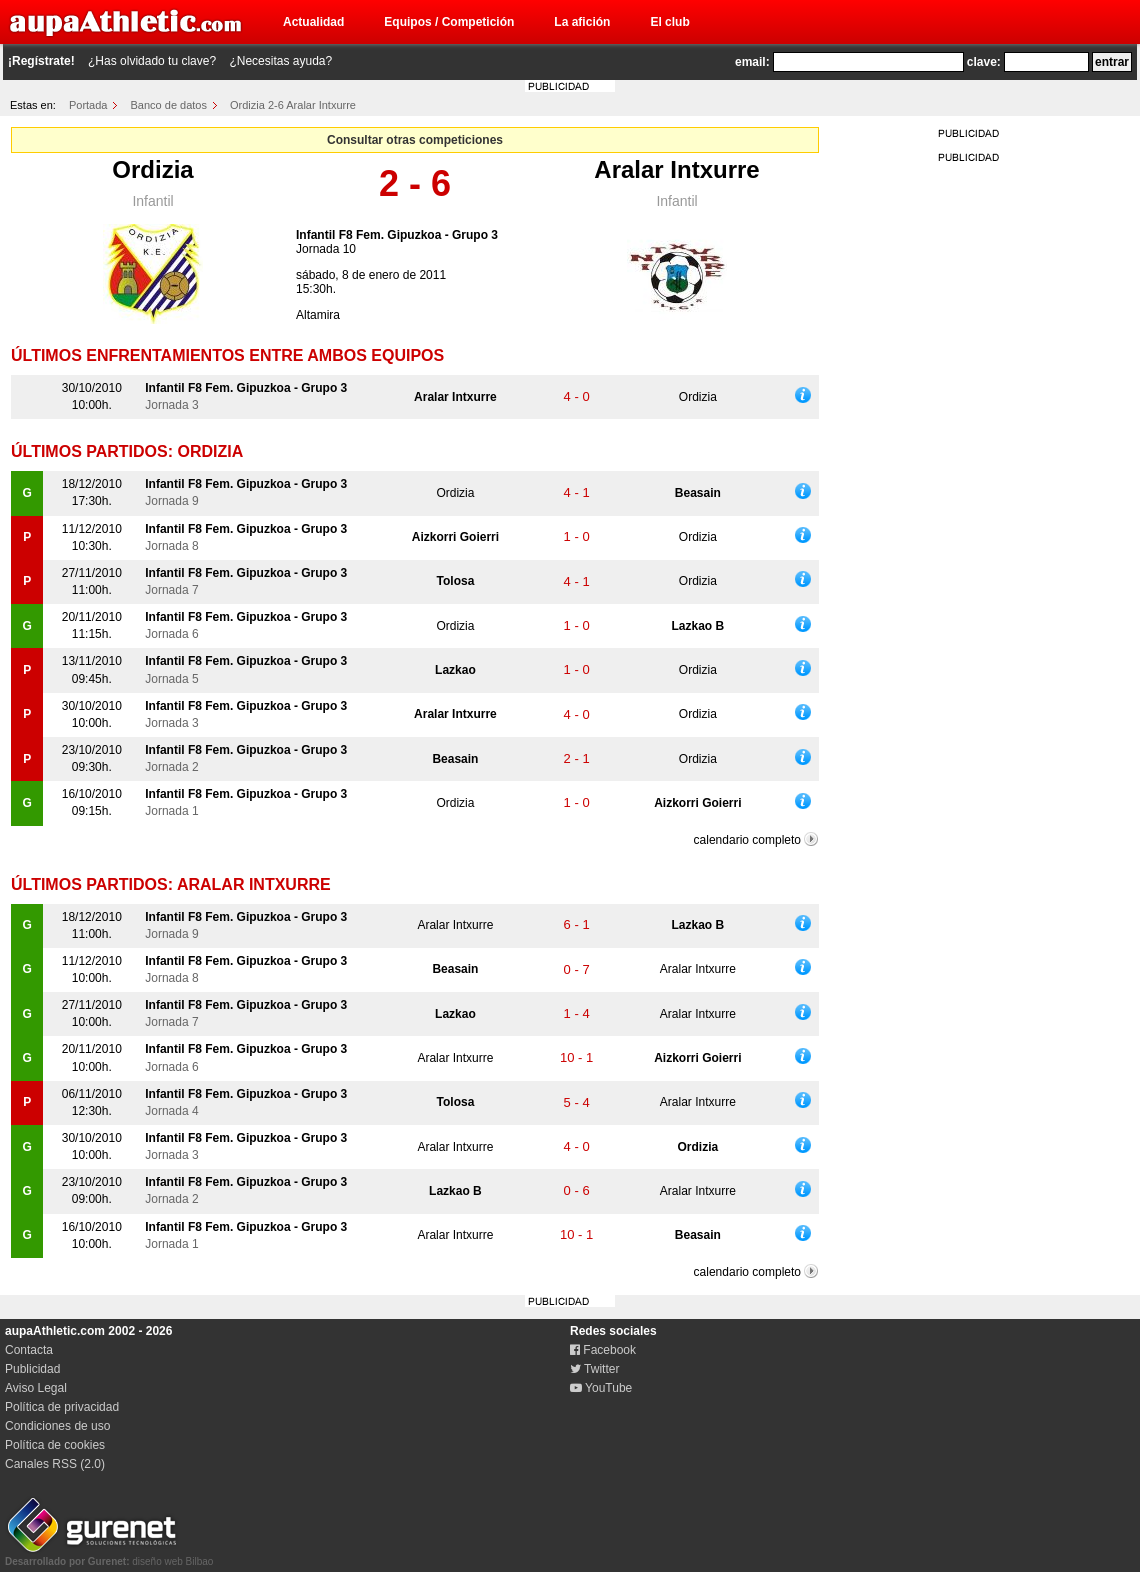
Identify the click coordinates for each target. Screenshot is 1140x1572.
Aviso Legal (36, 1388)
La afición (582, 22)
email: (752, 62)
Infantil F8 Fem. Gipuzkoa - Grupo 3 (397, 235)
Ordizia (152, 169)
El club (669, 22)
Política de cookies (55, 1445)
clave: (984, 62)
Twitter (594, 1369)
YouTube (601, 1388)
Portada (88, 105)
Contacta (29, 1350)
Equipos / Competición (449, 22)
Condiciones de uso (57, 1426)
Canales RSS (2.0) (55, 1464)
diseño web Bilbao (109, 1556)
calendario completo (747, 840)
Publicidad (32, 1369)
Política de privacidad (62, 1407)
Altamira (318, 315)
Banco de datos (169, 105)
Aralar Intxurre (676, 169)
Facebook (603, 1350)
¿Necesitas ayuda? (280, 61)
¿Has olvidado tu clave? (152, 61)
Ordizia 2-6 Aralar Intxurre (293, 105)
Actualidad (313, 22)
